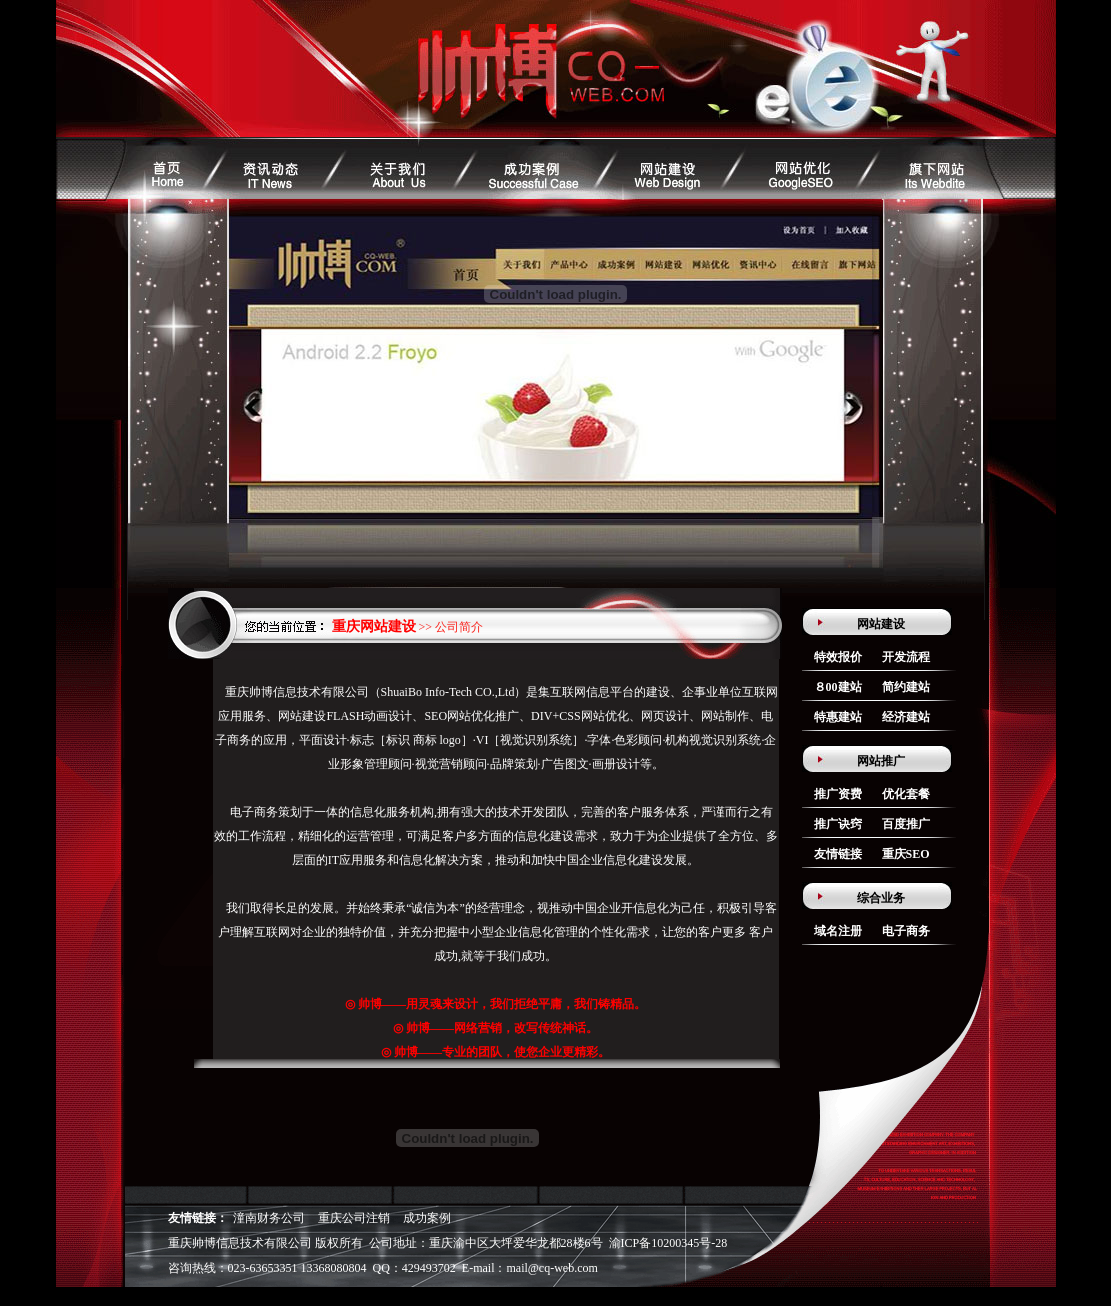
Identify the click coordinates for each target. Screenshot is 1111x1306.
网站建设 (881, 624)
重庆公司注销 (354, 1218)
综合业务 (881, 898)
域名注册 (838, 931)
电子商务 (906, 931)
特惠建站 (838, 717)
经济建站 (906, 717)
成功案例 (427, 1218)
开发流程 (906, 657)
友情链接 (838, 854)
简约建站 (906, 687)
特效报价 (838, 657)
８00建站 (838, 687)
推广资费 (838, 794)
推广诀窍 (838, 824)
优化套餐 (906, 794)
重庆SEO (906, 854)
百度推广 (906, 824)
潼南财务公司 (269, 1218)
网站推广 (881, 761)
